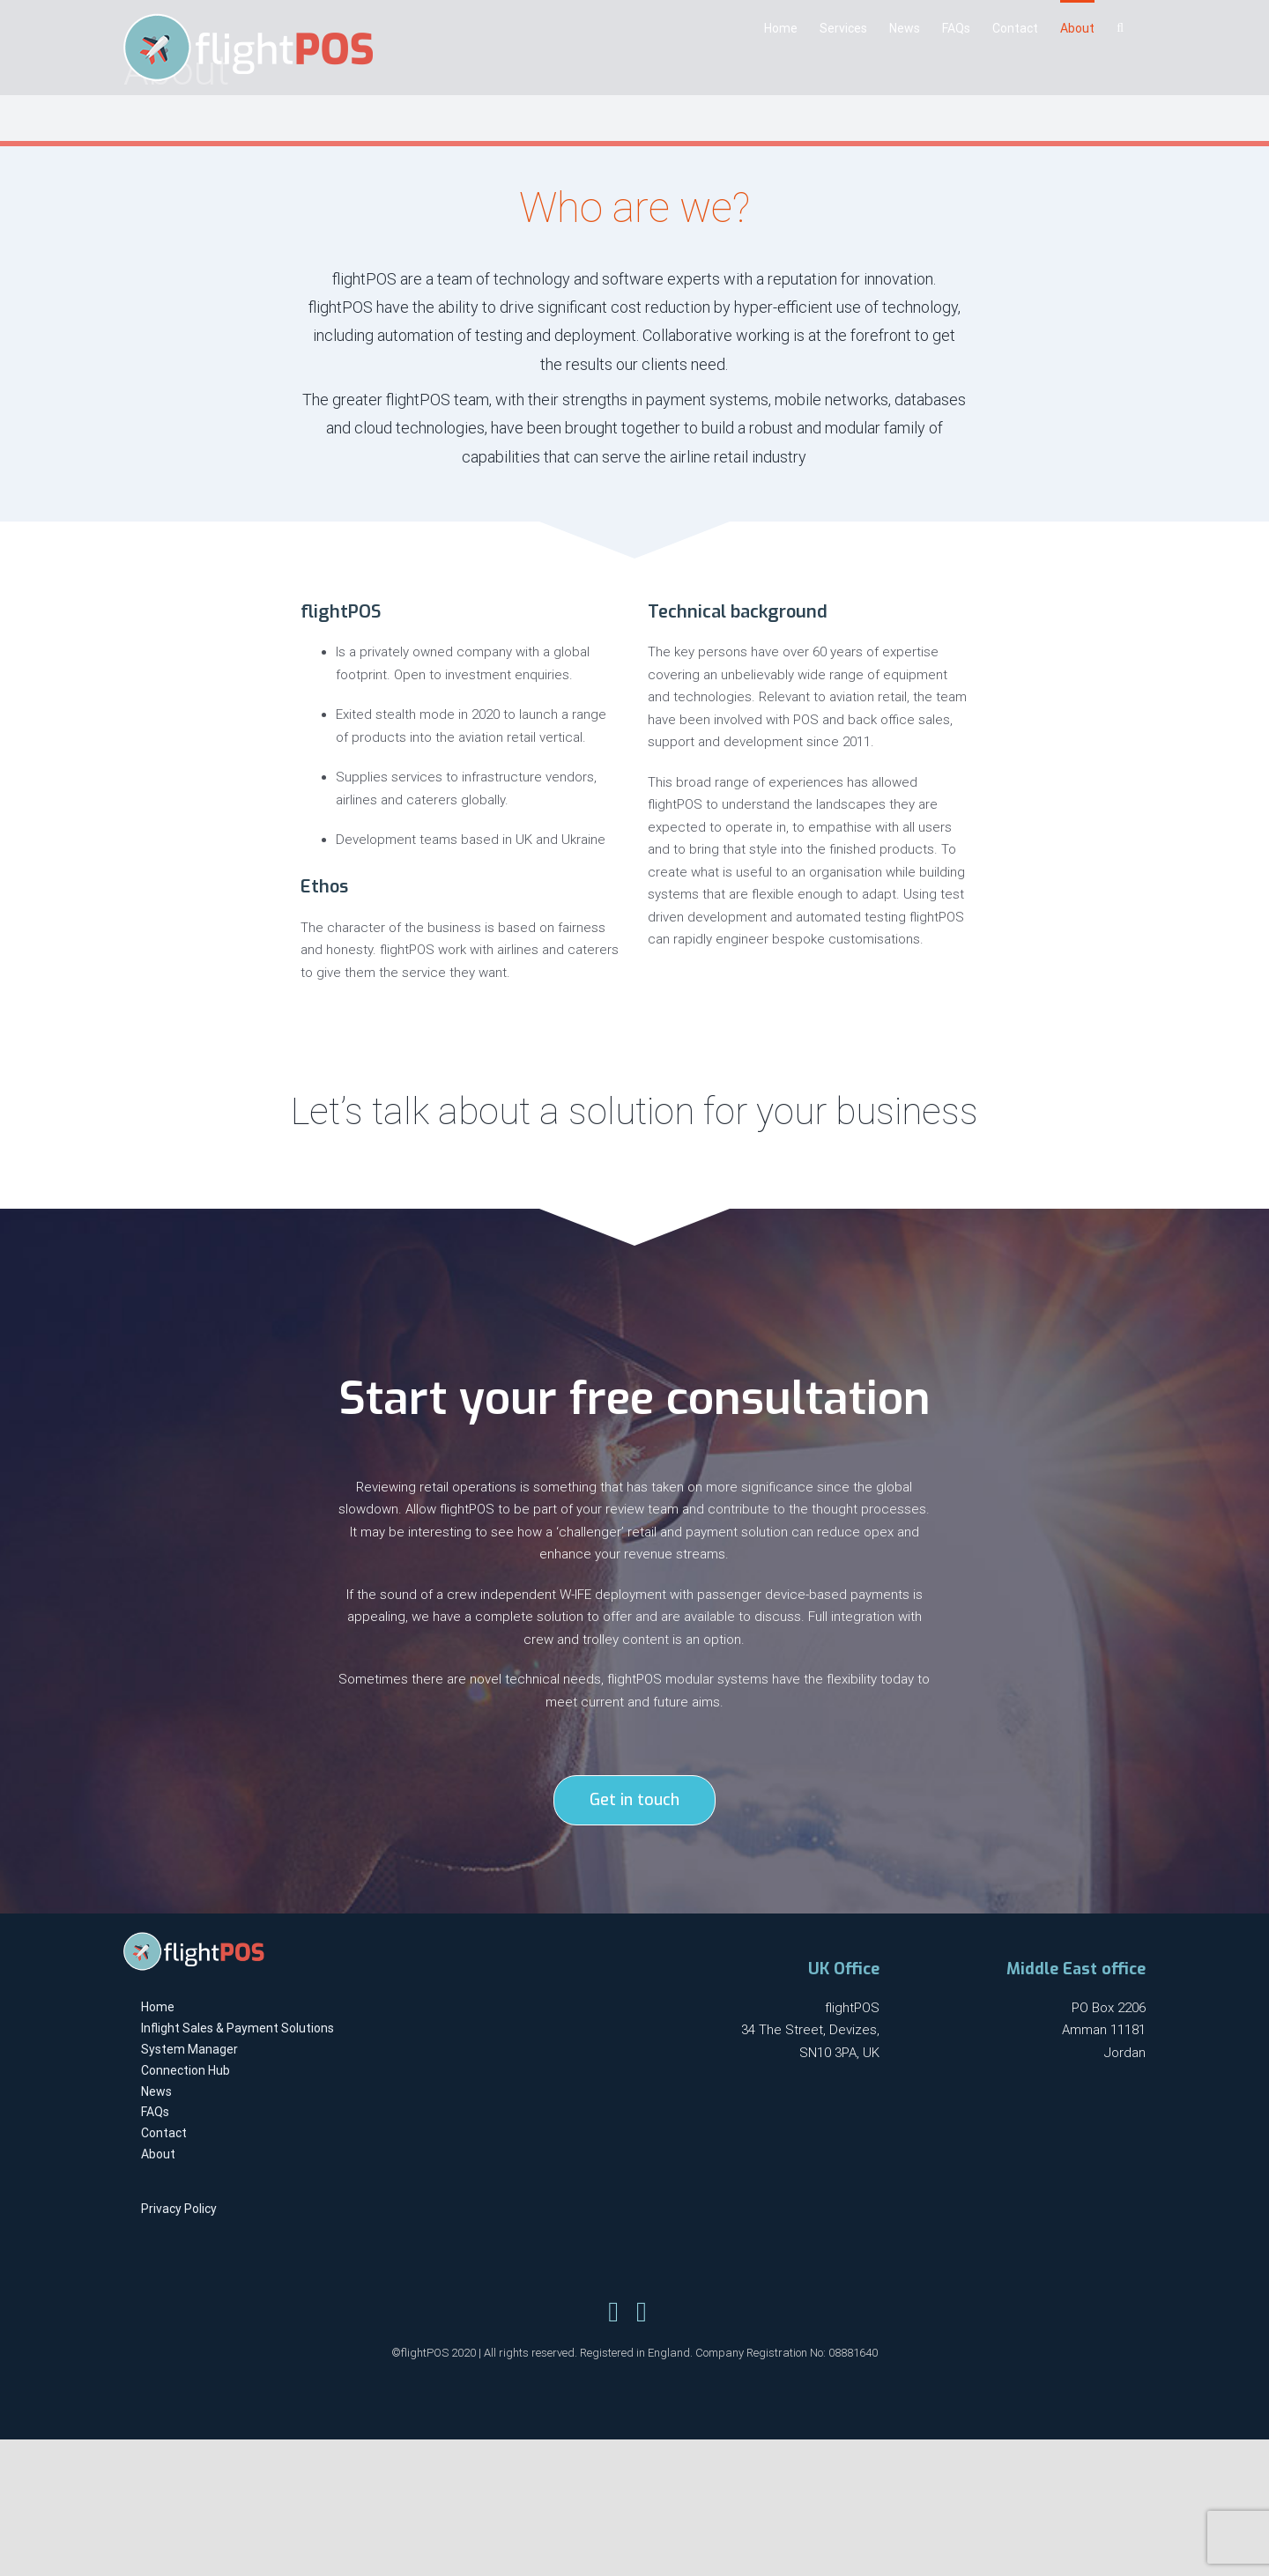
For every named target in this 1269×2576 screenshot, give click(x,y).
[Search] (1120, 26)
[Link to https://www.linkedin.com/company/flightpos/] (641, 2312)
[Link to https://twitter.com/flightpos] (613, 2312)
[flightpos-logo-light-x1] (193, 1938)
